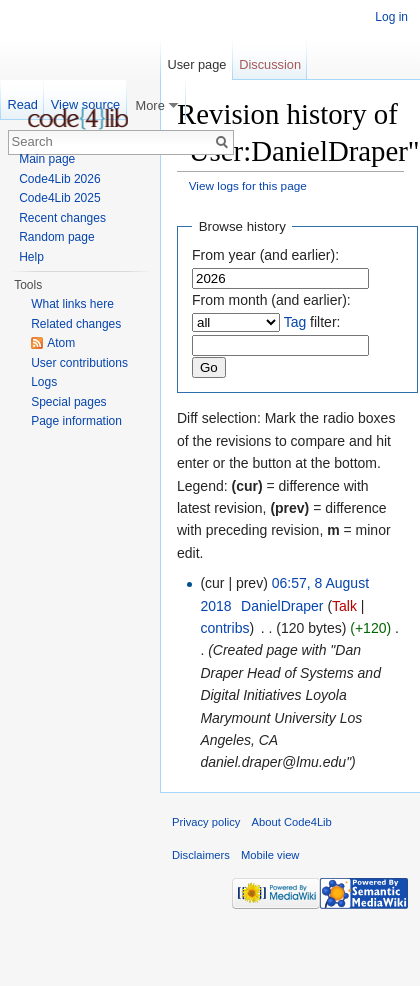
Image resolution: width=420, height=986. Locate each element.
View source (85, 104)
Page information (76, 421)
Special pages (68, 402)
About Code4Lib (292, 822)
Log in (391, 17)
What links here (72, 304)
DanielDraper (282, 606)
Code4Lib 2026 (59, 179)
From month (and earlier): (271, 300)
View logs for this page (248, 185)
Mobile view (270, 855)
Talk (344, 606)
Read (22, 104)
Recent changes (62, 218)
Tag (295, 322)
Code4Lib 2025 (59, 198)
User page (196, 64)
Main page (47, 159)
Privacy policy (206, 822)
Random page (56, 237)
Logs (44, 382)
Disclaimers (201, 855)
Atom (61, 343)
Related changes (76, 324)
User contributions (79, 363)
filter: (312, 322)
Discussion (270, 64)
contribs (224, 628)
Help (31, 257)
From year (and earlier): (265, 255)
